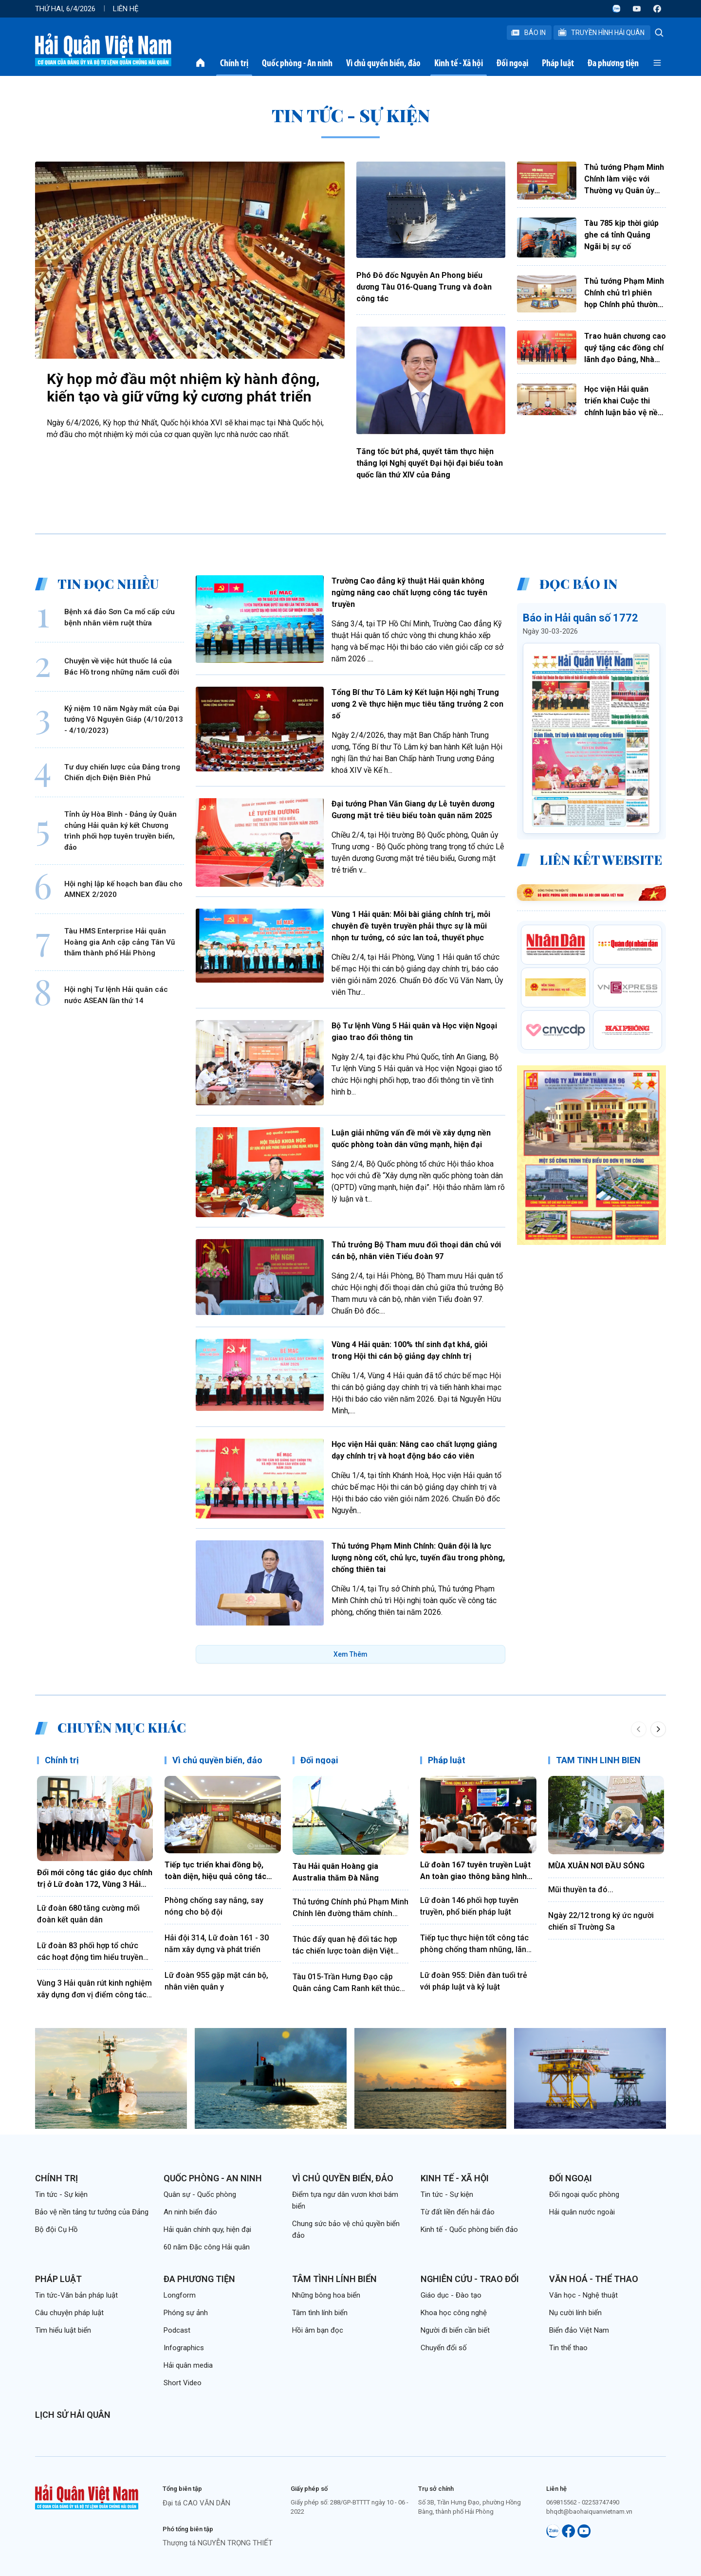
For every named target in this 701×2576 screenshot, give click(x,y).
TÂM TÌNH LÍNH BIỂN (598, 1760)
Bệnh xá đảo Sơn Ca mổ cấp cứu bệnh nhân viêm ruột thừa (119, 617)
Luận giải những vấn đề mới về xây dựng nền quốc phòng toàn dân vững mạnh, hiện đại (411, 1138)
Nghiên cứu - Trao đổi (470, 2279)
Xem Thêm (350, 1654)
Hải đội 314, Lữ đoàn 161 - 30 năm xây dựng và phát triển (217, 1943)
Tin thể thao (568, 2347)
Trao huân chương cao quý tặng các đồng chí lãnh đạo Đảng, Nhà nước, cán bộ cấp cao (625, 348)
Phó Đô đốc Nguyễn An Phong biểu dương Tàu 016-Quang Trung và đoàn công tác (424, 287)
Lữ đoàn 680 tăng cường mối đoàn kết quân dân (88, 1913)
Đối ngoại (512, 63)
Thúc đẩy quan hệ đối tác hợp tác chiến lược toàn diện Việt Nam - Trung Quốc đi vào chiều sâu (348, 1946)
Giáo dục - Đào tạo (451, 2295)
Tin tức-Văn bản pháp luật (76, 2295)
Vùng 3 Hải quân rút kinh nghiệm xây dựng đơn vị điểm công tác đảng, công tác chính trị (94, 1989)
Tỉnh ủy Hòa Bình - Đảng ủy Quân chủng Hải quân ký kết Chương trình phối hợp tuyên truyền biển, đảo (120, 831)
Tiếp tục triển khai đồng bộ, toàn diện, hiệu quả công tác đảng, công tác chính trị (215, 1871)
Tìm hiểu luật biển (63, 2330)
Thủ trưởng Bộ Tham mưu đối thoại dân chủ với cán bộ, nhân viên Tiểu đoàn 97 (416, 1250)
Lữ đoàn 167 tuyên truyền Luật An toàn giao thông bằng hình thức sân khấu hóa (475, 1871)
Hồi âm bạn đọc (317, 2330)
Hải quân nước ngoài (582, 2212)
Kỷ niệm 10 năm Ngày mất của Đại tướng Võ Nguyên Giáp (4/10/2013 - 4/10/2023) (123, 719)
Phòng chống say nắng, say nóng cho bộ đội (214, 1906)
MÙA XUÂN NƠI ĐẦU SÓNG (596, 1865)
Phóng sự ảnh (186, 2312)
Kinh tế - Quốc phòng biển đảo (469, 2229)
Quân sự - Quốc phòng (200, 2194)
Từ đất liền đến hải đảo (458, 2212)
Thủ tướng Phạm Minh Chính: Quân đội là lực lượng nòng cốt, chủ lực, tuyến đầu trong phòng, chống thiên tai (418, 1557)
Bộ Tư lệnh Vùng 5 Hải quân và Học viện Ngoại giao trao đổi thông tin (414, 1031)
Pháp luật (558, 63)
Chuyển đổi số (444, 2347)
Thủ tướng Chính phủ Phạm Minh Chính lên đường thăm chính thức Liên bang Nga (350, 1908)
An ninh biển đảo (190, 2212)
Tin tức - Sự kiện (61, 2194)
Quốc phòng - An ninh (297, 63)
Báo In (528, 32)
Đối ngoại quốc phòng (584, 2194)
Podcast (177, 2330)
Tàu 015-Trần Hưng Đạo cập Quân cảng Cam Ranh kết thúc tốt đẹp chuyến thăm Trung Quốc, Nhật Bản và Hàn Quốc (346, 1983)
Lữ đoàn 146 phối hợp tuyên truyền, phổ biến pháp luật (469, 1906)
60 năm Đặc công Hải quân (207, 2247)
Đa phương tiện (613, 63)
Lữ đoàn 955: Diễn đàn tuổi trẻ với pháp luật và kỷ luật (473, 1981)
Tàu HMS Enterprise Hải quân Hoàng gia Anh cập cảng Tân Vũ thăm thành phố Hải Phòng (119, 942)
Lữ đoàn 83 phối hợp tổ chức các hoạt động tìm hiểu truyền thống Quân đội (90, 1952)
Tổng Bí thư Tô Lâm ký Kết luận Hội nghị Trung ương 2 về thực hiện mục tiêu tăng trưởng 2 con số (417, 704)
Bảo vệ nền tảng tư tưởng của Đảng (91, 2212)
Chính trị (234, 63)
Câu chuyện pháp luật (69, 2312)
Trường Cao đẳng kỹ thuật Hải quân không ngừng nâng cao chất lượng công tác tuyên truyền (409, 592)
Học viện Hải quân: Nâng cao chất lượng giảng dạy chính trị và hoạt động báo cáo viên (414, 1450)
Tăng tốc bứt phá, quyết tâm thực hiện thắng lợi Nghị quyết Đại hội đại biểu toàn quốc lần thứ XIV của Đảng (429, 463)
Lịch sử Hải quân (73, 2415)
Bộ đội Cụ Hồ (56, 2229)
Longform (180, 2295)
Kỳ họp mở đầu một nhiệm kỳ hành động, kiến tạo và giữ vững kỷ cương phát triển (183, 387)
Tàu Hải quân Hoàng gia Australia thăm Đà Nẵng (336, 1872)
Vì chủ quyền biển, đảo (383, 63)
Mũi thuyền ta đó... (580, 1889)
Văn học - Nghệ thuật (583, 2295)
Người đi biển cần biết (455, 2330)
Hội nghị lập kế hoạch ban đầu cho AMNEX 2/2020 (123, 889)
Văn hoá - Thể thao (593, 2279)
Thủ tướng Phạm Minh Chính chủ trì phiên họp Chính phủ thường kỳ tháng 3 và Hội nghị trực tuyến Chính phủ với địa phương (624, 293)
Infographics (184, 2347)
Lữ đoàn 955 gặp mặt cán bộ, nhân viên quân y (216, 1981)
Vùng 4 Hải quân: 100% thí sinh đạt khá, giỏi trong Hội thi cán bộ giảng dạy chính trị (409, 1350)
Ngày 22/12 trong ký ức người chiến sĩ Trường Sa (601, 1921)
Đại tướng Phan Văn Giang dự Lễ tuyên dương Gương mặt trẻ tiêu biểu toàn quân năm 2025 (413, 809)
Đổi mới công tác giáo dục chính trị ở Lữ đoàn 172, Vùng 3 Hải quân (94, 1879)
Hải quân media (188, 2365)
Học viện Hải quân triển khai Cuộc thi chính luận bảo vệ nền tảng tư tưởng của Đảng (623, 401)
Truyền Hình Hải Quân (601, 32)
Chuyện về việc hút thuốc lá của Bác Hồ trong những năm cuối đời (121, 666)
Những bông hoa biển (326, 2295)
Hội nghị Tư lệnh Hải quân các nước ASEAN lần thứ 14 (116, 995)
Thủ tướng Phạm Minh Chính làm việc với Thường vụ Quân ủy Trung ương (624, 180)
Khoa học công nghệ (454, 2312)
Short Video (183, 2382)
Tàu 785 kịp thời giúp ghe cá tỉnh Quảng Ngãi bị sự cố (621, 235)
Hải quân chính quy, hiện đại (207, 2229)
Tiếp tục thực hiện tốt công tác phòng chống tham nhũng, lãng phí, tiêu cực (475, 1944)
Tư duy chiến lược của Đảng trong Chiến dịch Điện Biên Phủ (122, 773)
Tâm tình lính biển (334, 2279)
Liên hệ (126, 8)
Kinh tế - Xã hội (458, 63)
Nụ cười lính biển (575, 2312)
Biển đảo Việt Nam (579, 2330)
